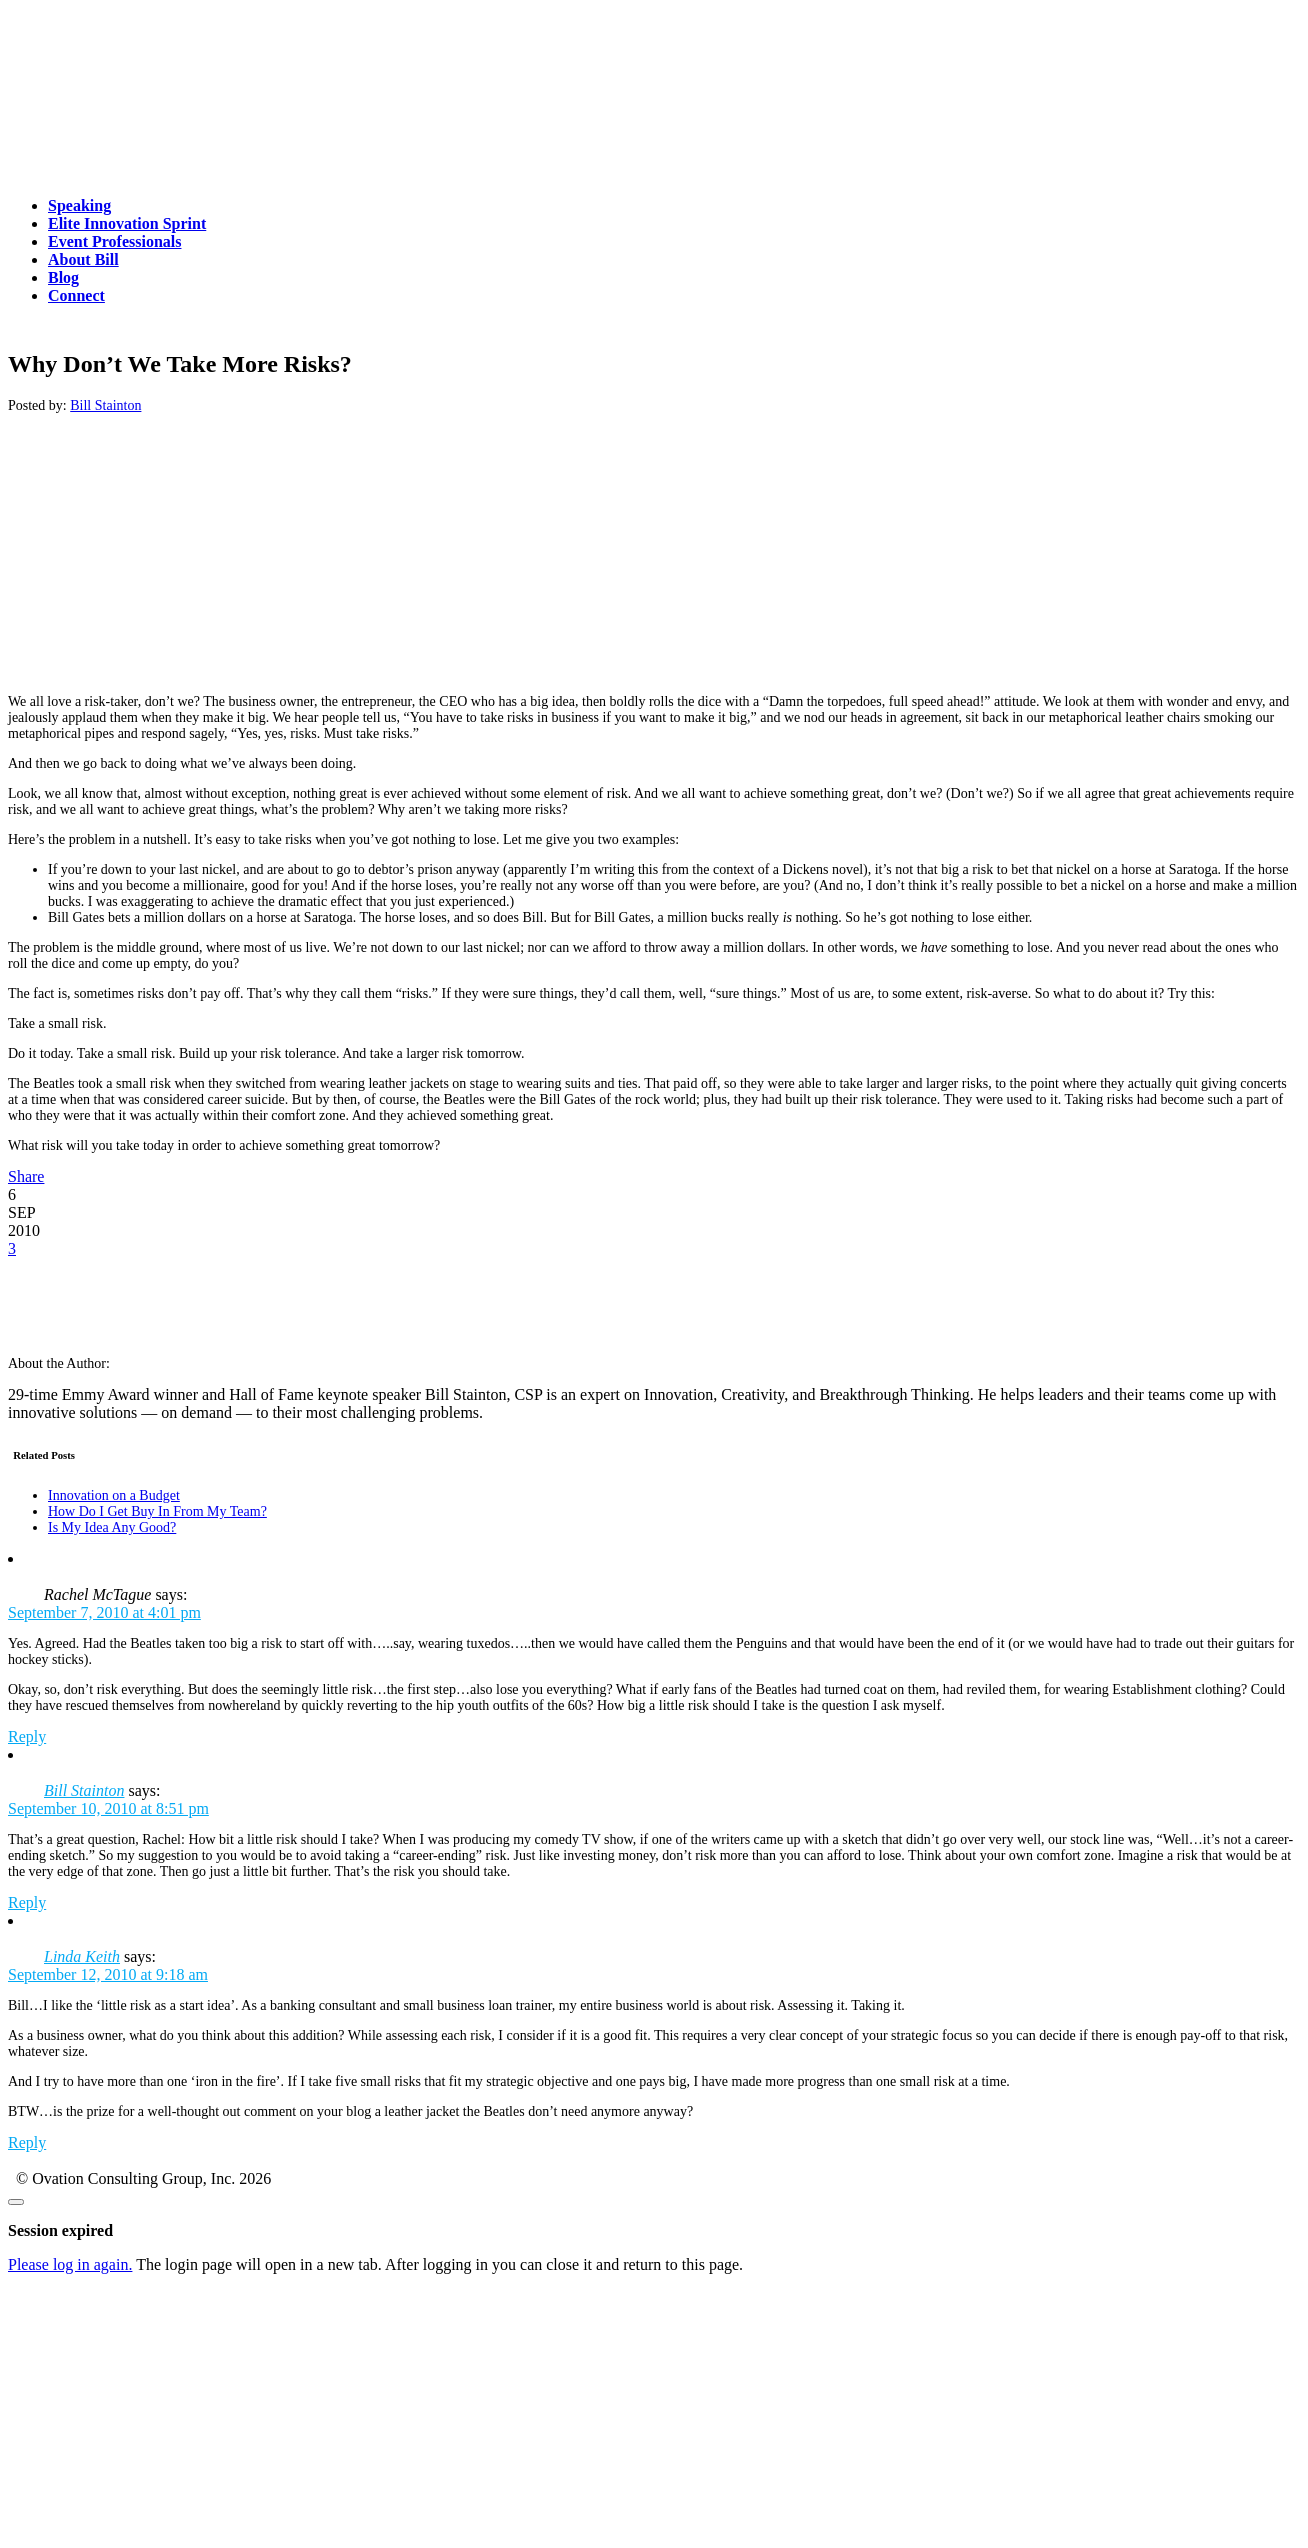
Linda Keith (82, 1956)
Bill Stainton (105, 405)
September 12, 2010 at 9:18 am (108, 1974)
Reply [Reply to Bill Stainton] (27, 1902)
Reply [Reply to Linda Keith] (27, 2142)
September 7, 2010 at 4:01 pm (104, 1612)
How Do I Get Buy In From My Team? (157, 1511)
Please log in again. (70, 2264)
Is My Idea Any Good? (112, 1527)
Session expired (60, 2230)
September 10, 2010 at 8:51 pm (108, 1808)
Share (26, 1176)
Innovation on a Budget (114, 1495)
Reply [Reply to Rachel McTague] (27, 1736)
